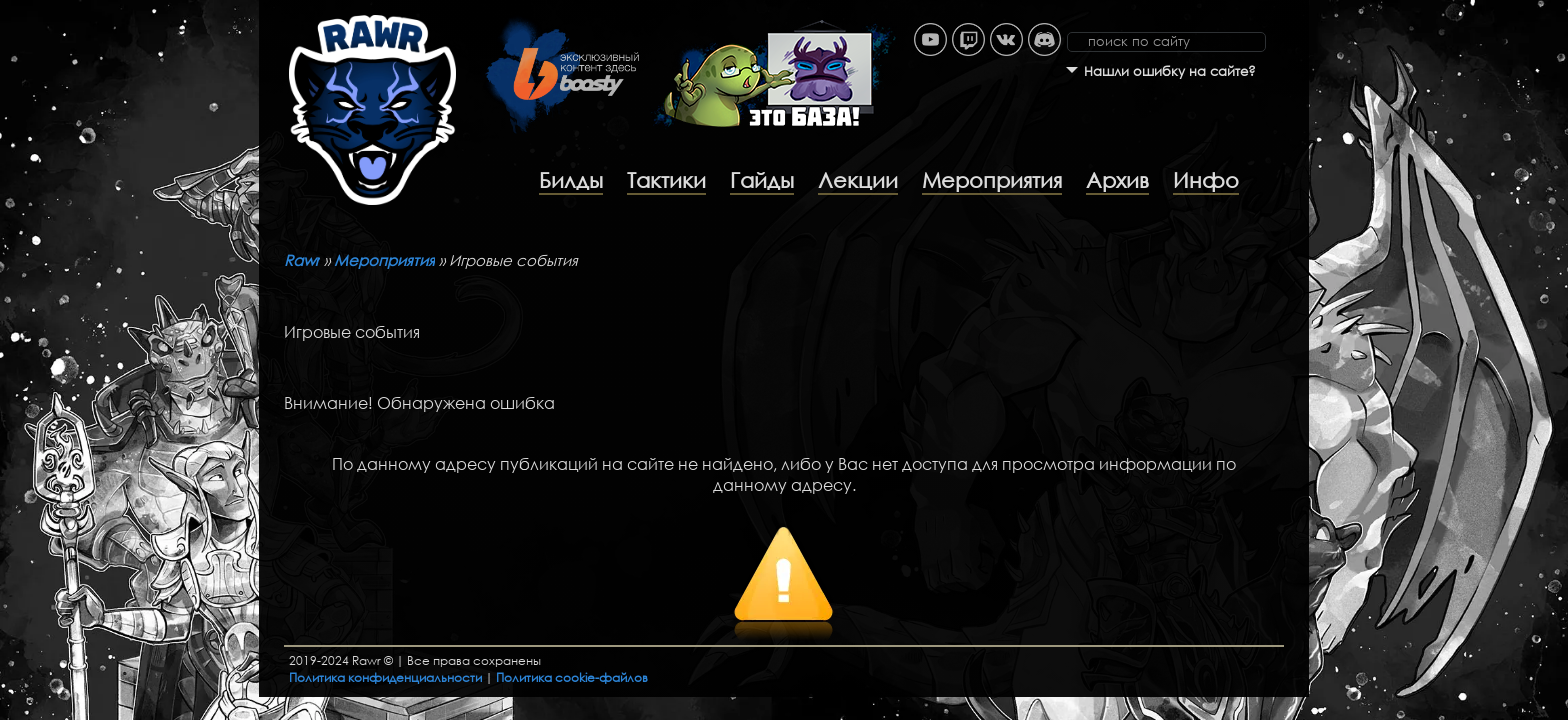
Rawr (302, 260)
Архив (1117, 180)
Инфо (1206, 180)
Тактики (666, 180)
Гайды (762, 180)
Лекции (858, 180)
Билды (571, 180)
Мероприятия (992, 180)
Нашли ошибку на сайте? (1170, 71)
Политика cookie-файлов (572, 677)
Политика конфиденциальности (385, 677)
